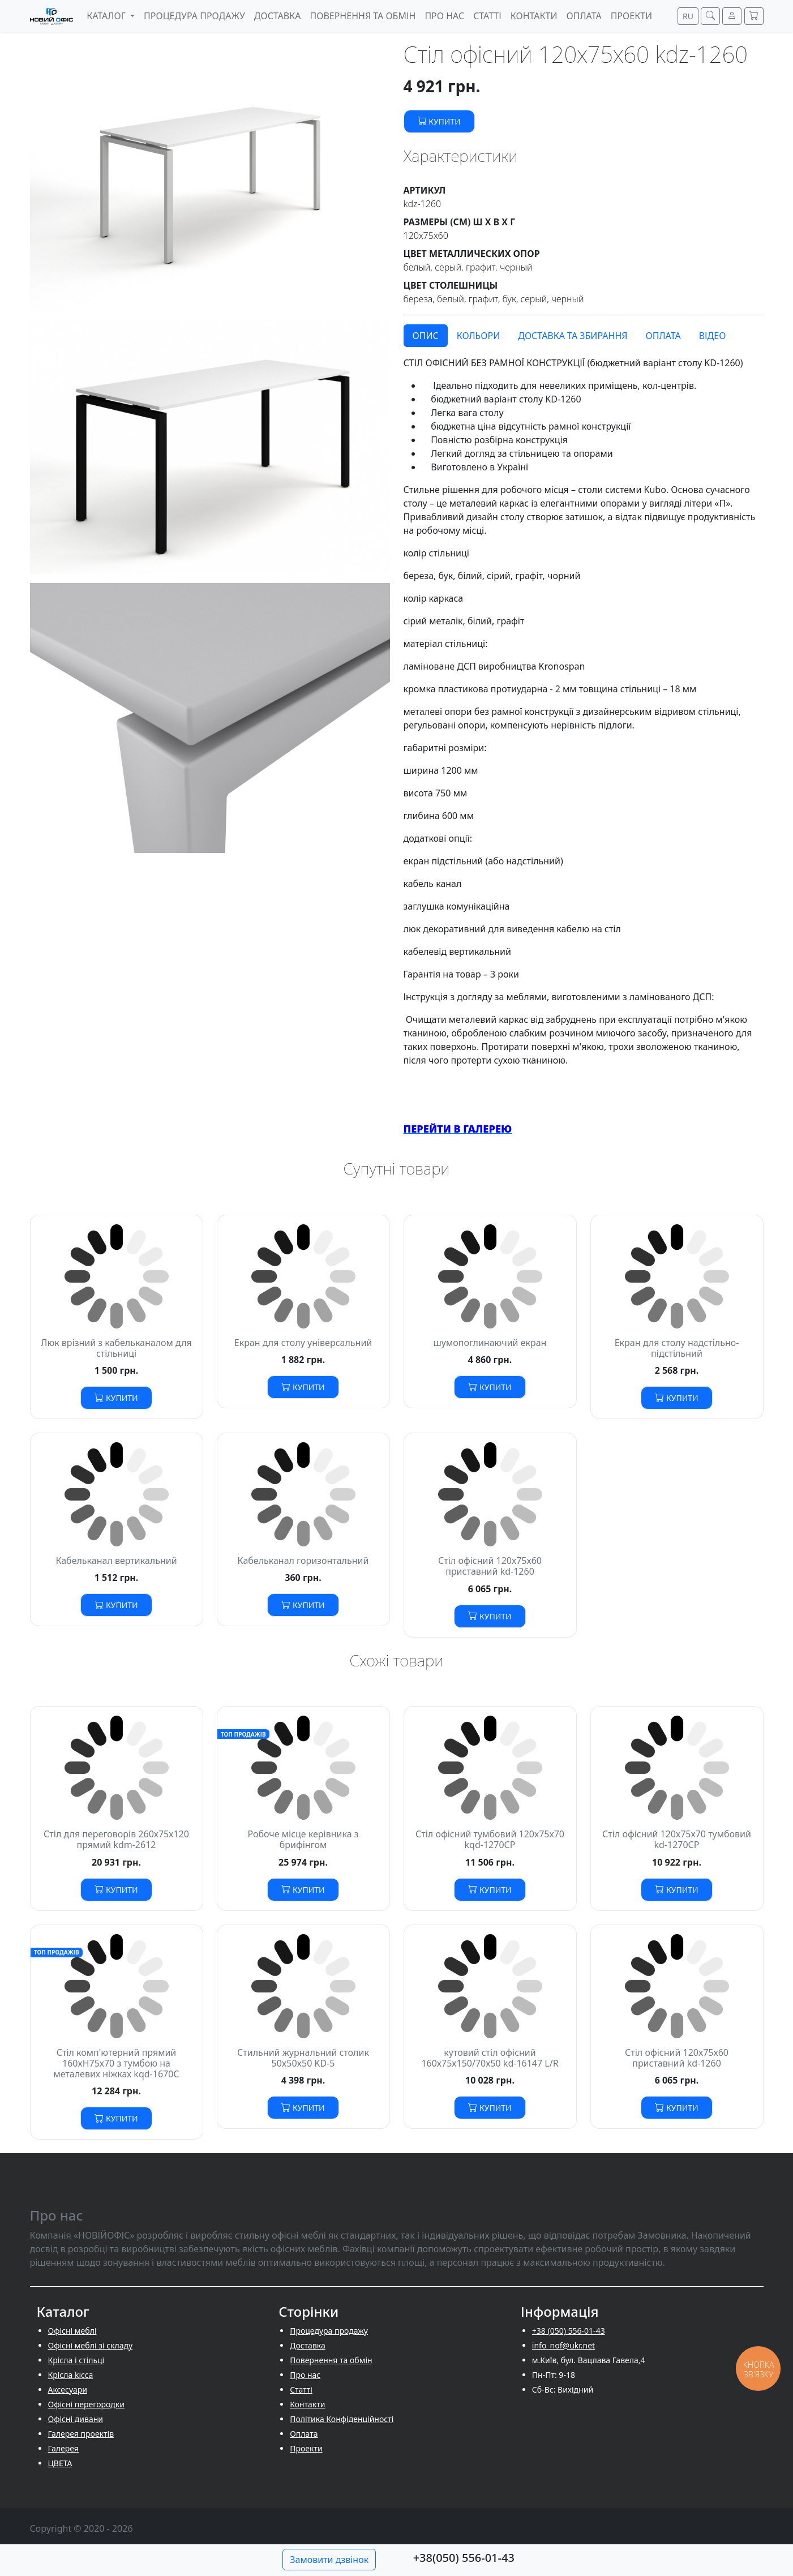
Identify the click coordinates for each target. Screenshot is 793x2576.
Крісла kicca (70, 2374)
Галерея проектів (81, 2433)
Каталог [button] (107, 16)
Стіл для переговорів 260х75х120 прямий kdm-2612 (116, 1839)
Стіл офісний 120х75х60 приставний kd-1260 (490, 1566)
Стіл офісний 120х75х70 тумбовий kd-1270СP (676, 1839)
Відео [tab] (712, 335)
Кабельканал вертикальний (116, 1560)
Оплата (304, 2433)
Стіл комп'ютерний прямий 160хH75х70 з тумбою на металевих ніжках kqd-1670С (116, 2063)
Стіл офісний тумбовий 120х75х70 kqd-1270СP (489, 1839)
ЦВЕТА (60, 2463)
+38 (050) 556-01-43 (568, 2330)
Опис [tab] (426, 335)
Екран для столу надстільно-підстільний (677, 1348)
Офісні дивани (76, 2419)
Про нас (305, 2374)
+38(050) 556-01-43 (464, 2557)
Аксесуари (67, 2389)
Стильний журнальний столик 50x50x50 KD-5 (303, 2057)
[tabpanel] (584, 746)
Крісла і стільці (76, 2360)
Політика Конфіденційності (341, 2419)
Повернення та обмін (331, 2360)
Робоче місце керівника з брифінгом (302, 1839)
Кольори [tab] (478, 335)
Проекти (306, 2448)
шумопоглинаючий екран (490, 1342)
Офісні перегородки (86, 2404)
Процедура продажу (329, 2330)
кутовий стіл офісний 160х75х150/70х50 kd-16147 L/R (489, 2057)
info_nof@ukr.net (563, 2345)
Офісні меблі (72, 2330)
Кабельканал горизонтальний (303, 1560)
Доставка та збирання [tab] (572, 335)
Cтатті (301, 2389)
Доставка (307, 2345)
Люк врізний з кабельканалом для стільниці (116, 1348)
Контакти (307, 2404)
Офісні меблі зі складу (90, 2345)
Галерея (63, 2448)
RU (688, 16)
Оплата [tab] (662, 335)
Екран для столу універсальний (303, 1342)
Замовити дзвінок (329, 2559)
